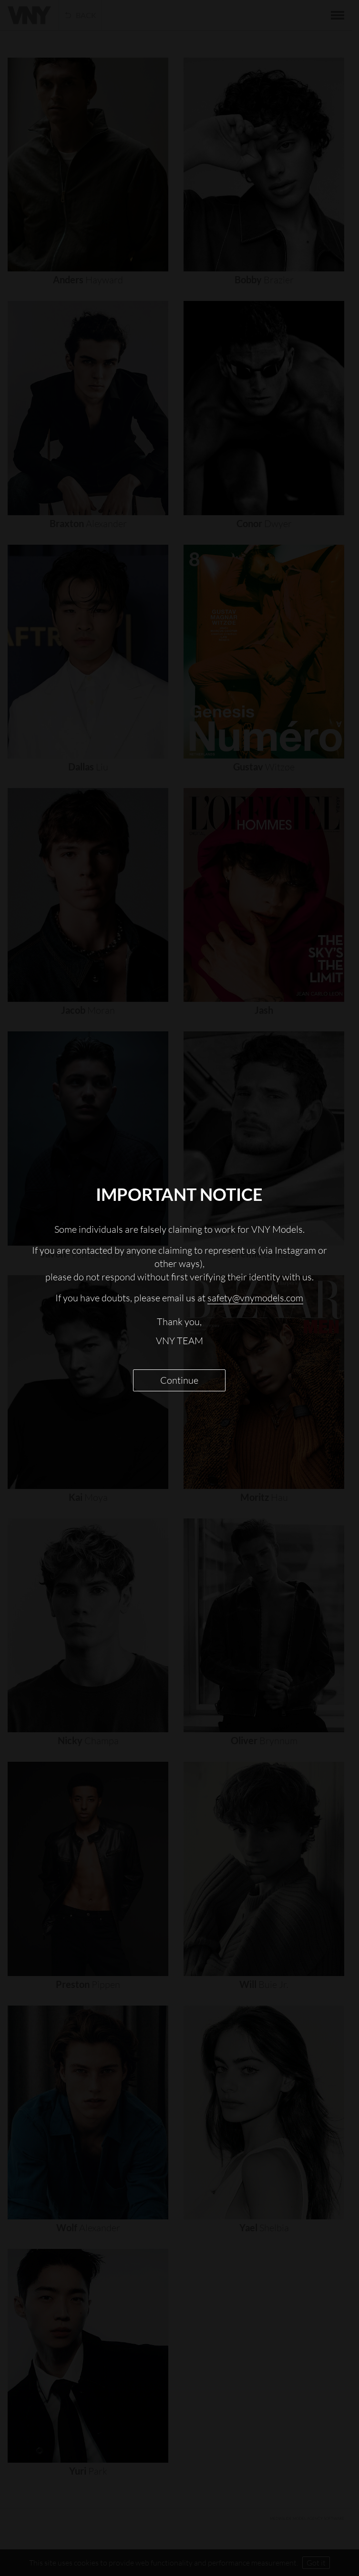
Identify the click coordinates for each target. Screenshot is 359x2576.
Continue (179, 1380)
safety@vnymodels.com (255, 1298)
